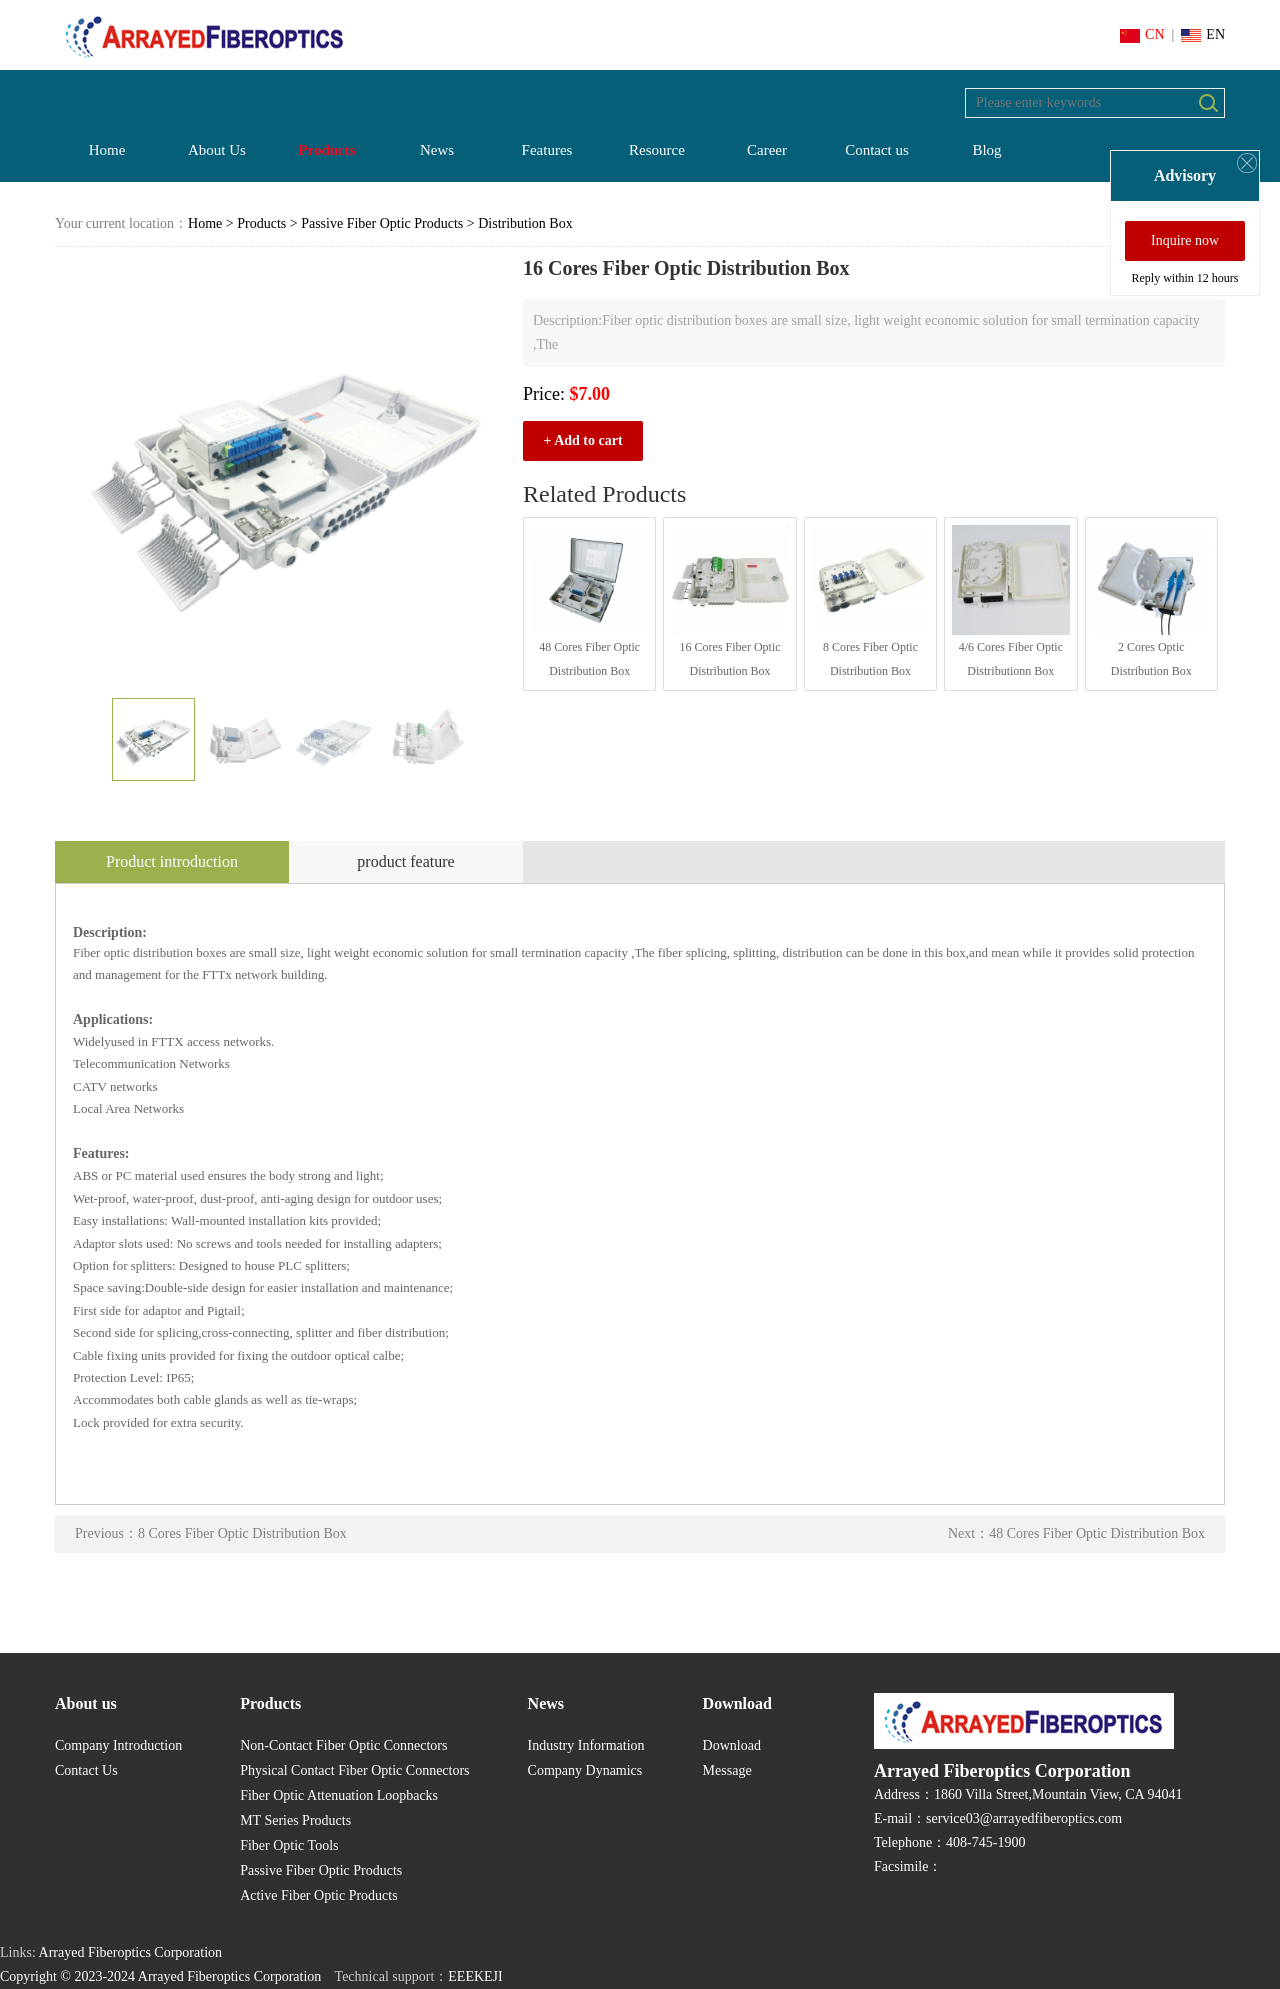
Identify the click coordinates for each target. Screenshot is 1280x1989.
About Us (217, 150)
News (437, 150)
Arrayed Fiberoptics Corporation (131, 1952)
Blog (986, 150)
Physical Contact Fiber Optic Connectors (354, 1770)
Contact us (877, 150)
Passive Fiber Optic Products (382, 223)
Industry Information (586, 1745)
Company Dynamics (585, 1770)
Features (547, 150)
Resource (657, 150)
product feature (405, 861)
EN (1203, 34)
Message (727, 1770)
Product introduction (172, 861)
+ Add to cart (582, 440)
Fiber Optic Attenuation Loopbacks (339, 1795)
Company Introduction (118, 1745)
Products (326, 150)
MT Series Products (295, 1820)
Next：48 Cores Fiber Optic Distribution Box (1076, 1533)
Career (767, 150)
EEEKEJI (475, 1976)
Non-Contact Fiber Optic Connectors (343, 1745)
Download (732, 1745)
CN (1142, 34)
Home (107, 150)
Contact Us (86, 1770)
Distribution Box (525, 223)
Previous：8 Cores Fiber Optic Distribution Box (211, 1533)
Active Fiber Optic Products (318, 1895)
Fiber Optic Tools (289, 1845)
